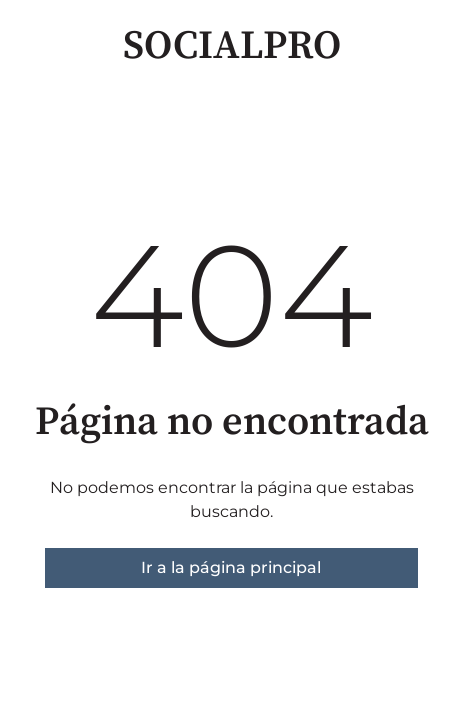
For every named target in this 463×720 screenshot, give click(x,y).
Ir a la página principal (231, 567)
